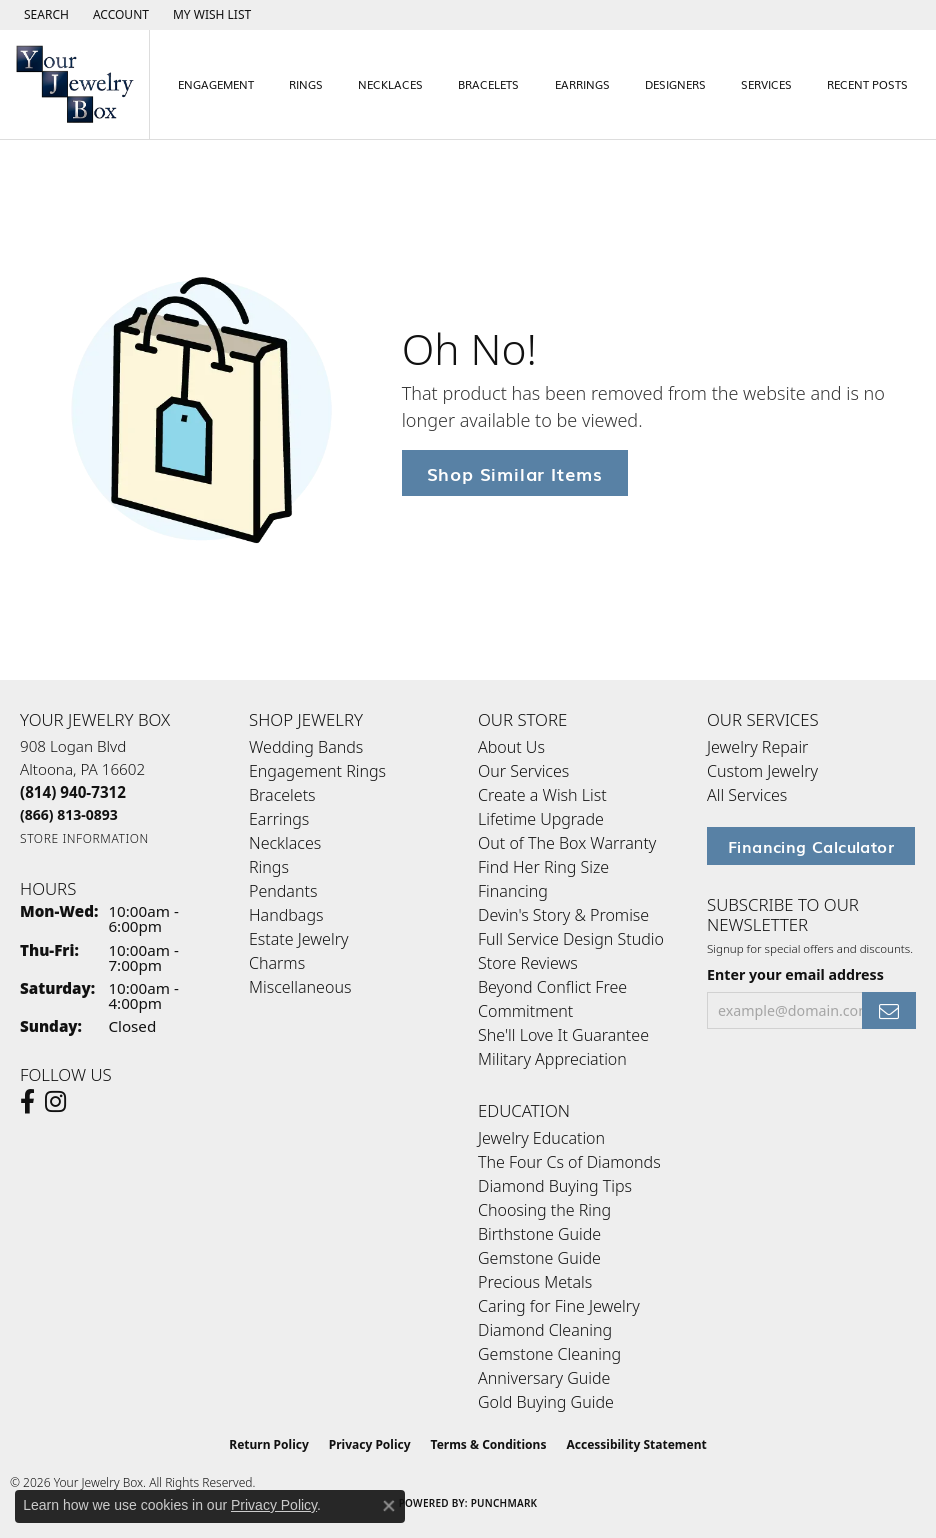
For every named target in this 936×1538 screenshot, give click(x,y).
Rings (306, 84)
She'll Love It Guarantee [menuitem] (563, 1035)
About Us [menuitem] (511, 747)
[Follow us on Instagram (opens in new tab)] (55, 1102)
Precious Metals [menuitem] (535, 1282)
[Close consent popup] (389, 1506)
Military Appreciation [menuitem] (552, 1059)
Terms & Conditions (489, 1444)
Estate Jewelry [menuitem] (298, 939)
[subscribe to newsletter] (889, 1010)
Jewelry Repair (757, 747)
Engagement (216, 84)
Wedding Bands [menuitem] (306, 747)
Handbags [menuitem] (286, 915)
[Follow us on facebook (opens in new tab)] (27, 1102)
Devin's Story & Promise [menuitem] (563, 915)
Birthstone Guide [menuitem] (539, 1234)
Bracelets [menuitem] (282, 795)
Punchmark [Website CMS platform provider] (504, 1503)
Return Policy (269, 1444)
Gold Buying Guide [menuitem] (546, 1402)
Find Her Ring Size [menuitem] (543, 867)
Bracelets (488, 84)
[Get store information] (84, 838)
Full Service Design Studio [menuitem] (571, 939)
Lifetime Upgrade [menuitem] (541, 819)
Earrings (582, 84)
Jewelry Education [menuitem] (541, 1138)
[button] (44, 15)
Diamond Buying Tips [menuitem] (555, 1186)
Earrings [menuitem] (279, 819)
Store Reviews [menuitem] (528, 963)
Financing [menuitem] (513, 891)
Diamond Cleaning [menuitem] (545, 1330)
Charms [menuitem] (277, 963)
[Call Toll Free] (69, 814)
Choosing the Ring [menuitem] (544, 1210)
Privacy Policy (370, 1444)
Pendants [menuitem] (283, 891)
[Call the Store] (73, 792)
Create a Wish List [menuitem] (542, 795)
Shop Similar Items (515, 472)
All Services (747, 795)
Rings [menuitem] (269, 867)
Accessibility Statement (636, 1444)
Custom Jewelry (762, 771)
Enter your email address (795, 974)
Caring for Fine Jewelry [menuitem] (559, 1306)
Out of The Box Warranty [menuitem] (567, 843)
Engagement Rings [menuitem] (317, 771)
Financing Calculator (811, 846)
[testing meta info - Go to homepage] (75, 84)
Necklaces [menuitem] (285, 843)
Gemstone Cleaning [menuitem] (549, 1354)
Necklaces (390, 84)
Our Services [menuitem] (523, 771)
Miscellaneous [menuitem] (300, 987)
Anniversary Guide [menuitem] (544, 1378)
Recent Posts (867, 84)
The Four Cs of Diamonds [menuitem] (569, 1162)
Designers (675, 84)
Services (766, 84)
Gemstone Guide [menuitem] (539, 1258)
